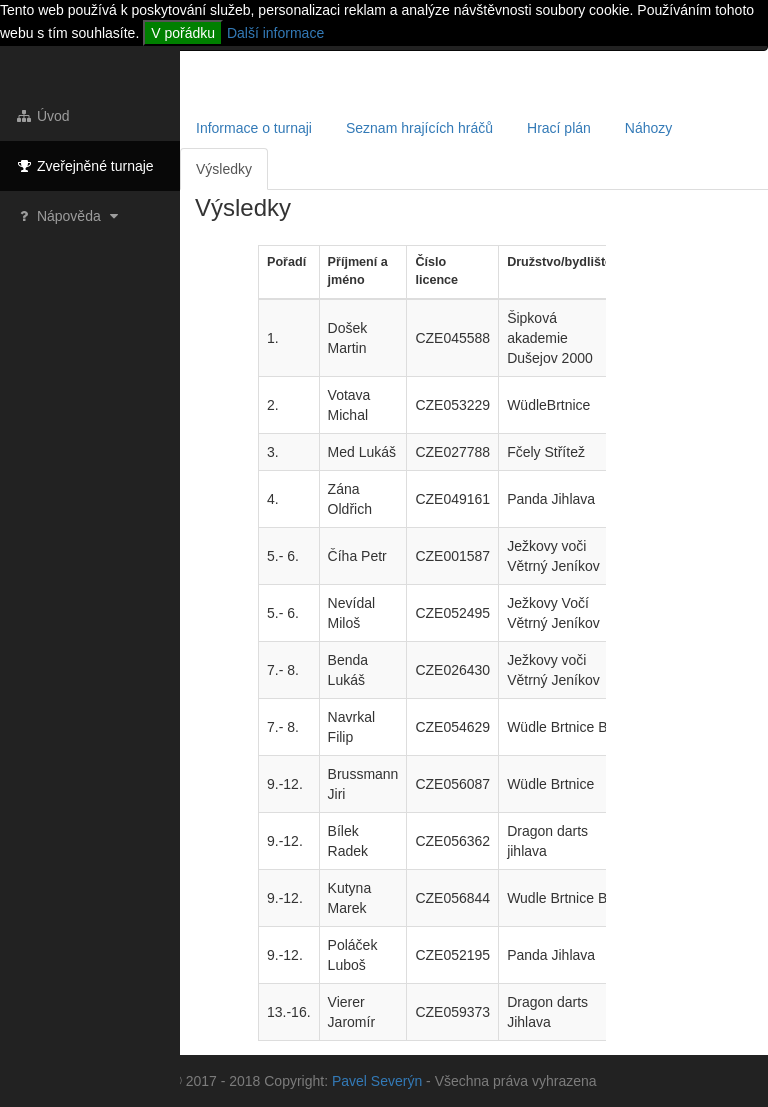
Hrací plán (559, 128)
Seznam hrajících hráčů (419, 128)
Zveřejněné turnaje (84, 166)
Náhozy (648, 128)
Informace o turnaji (254, 128)
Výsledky (224, 169)
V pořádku (183, 33)
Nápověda (69, 216)
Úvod (42, 116)
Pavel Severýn (377, 1081)
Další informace (275, 33)
